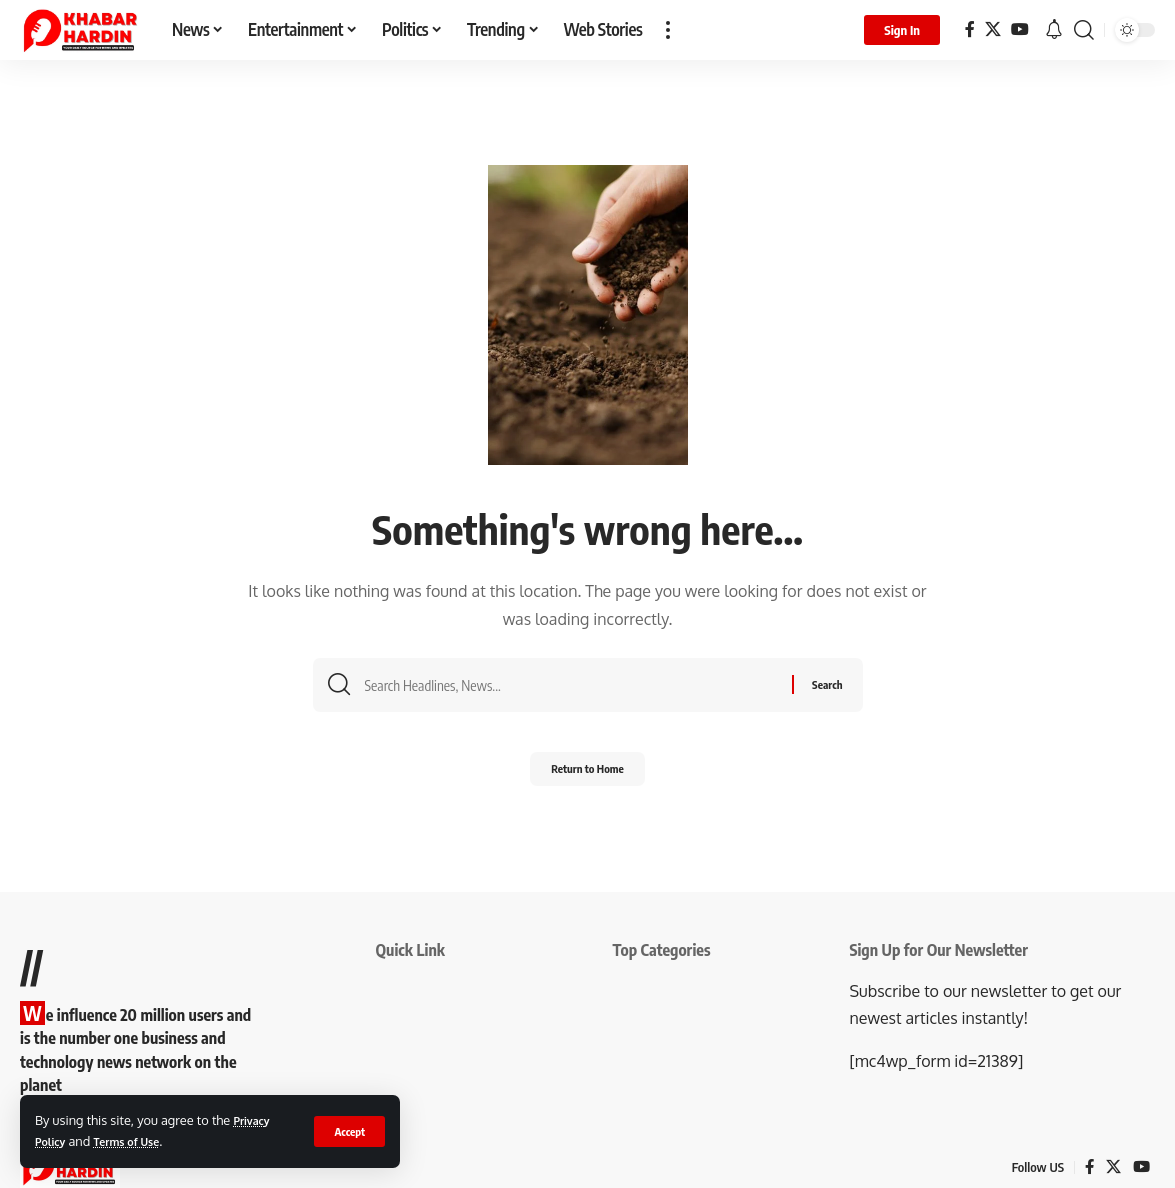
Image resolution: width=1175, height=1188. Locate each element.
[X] (993, 29)
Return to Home (587, 775)
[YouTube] (1020, 29)
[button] (348, 1131)
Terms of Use (139, 1141)
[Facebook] (970, 29)
